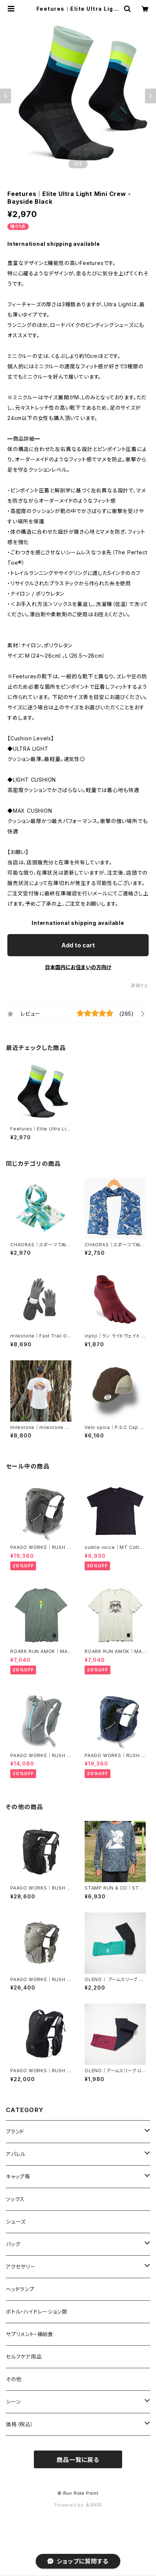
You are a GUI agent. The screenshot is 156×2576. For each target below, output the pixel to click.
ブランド (15, 2131)
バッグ (13, 2244)
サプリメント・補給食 (29, 2334)
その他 (13, 2379)
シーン (13, 2401)
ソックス (15, 2199)
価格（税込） (19, 2424)
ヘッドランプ (20, 2289)
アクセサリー (21, 2266)
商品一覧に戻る (78, 2459)
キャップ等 (18, 2176)
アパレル (16, 2154)
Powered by (78, 2505)
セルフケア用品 (24, 2356)
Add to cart (78, 945)
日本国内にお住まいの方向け (78, 967)
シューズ (16, 2221)
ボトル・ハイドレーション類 (36, 2311)
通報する (140, 985)
